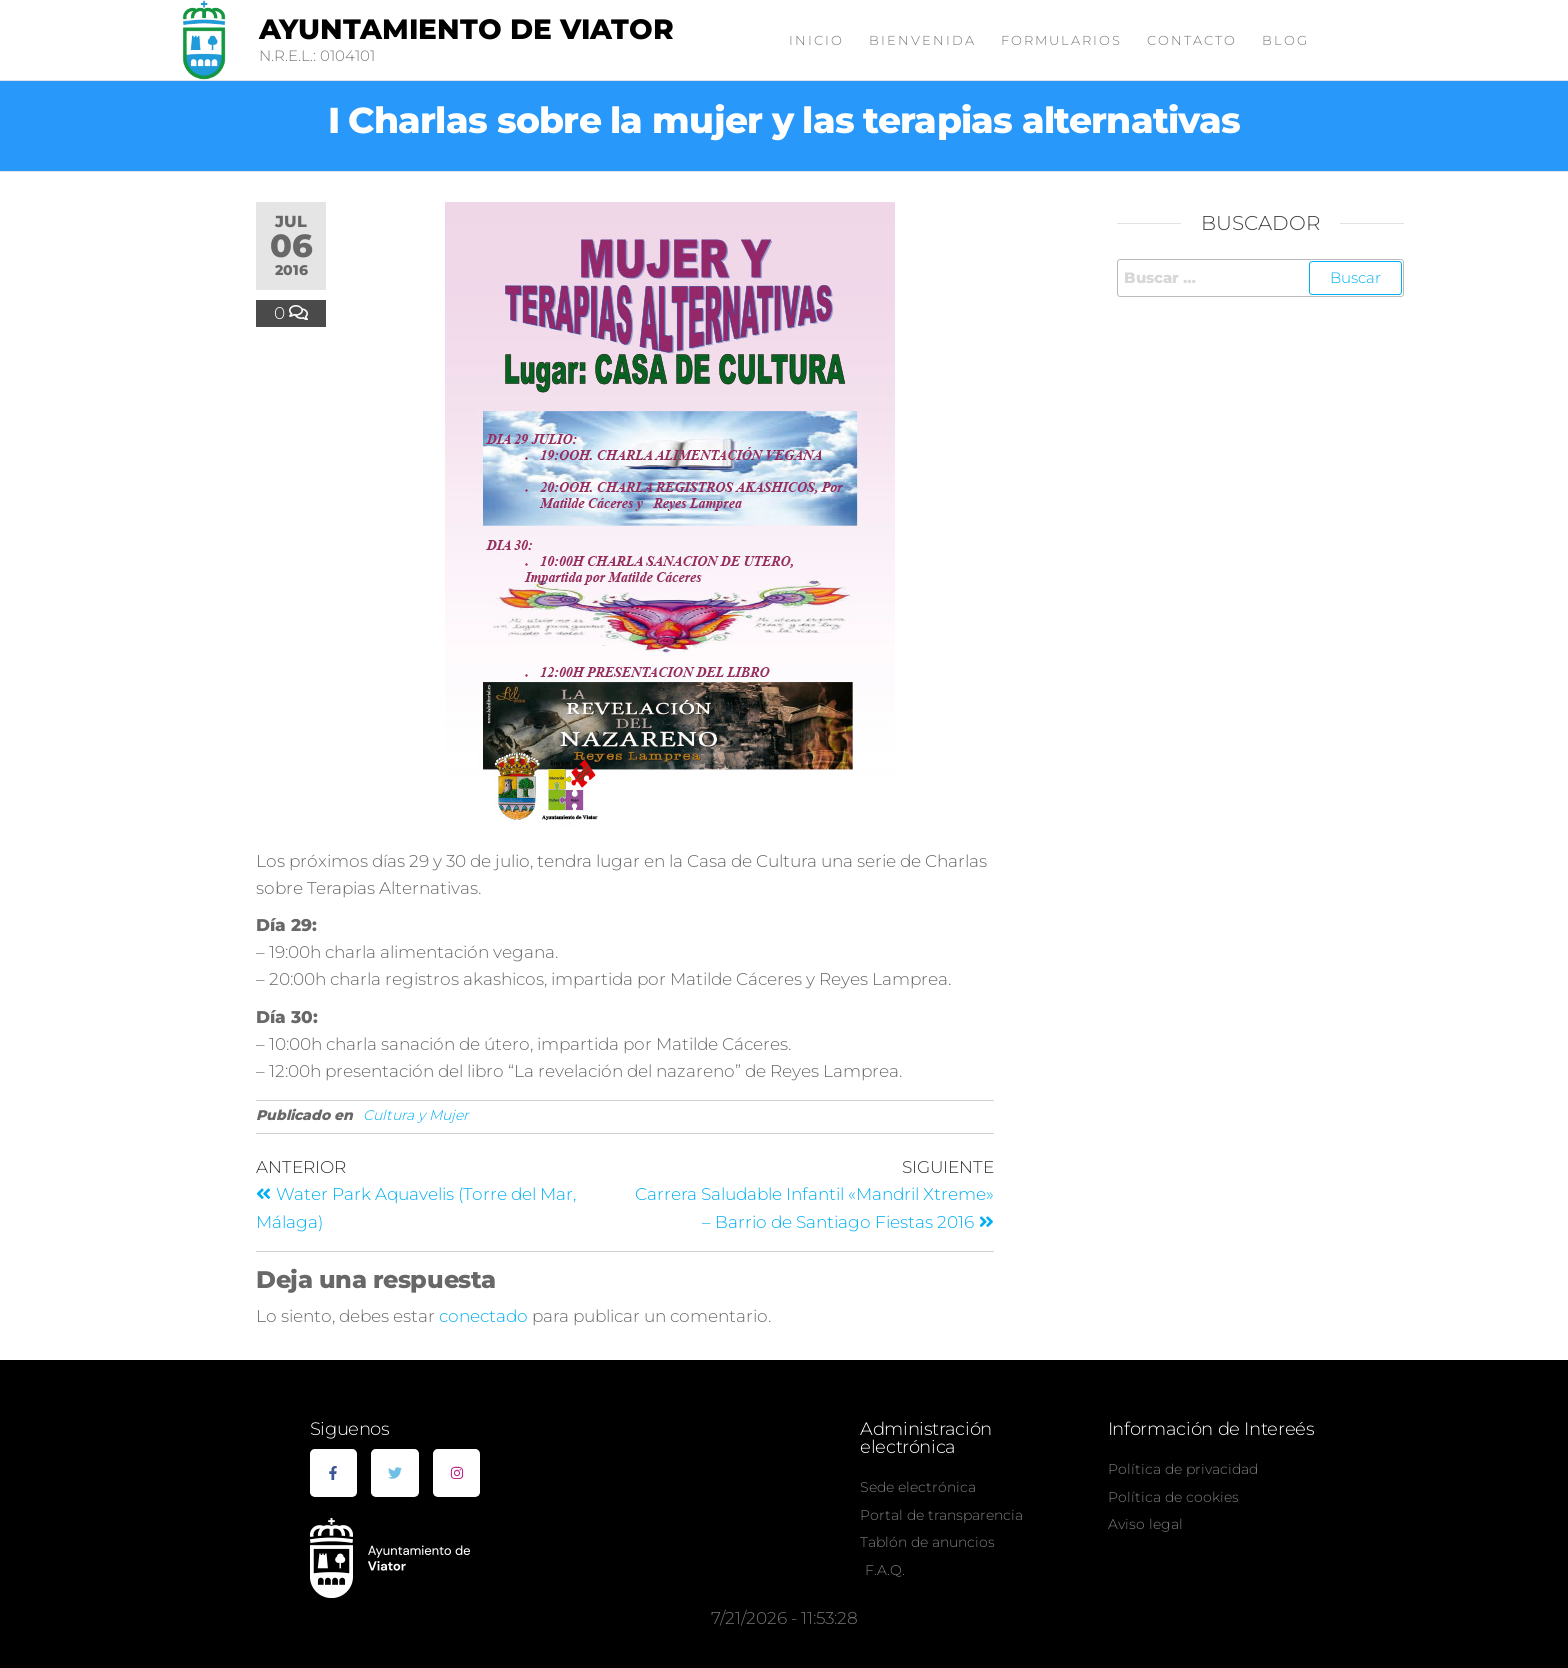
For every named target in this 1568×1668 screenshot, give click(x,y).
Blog (1285, 40)
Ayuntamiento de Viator (466, 29)
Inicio (816, 40)
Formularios (1061, 40)
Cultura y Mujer (416, 1115)
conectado (483, 1316)
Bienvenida (922, 40)
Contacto (1192, 40)
